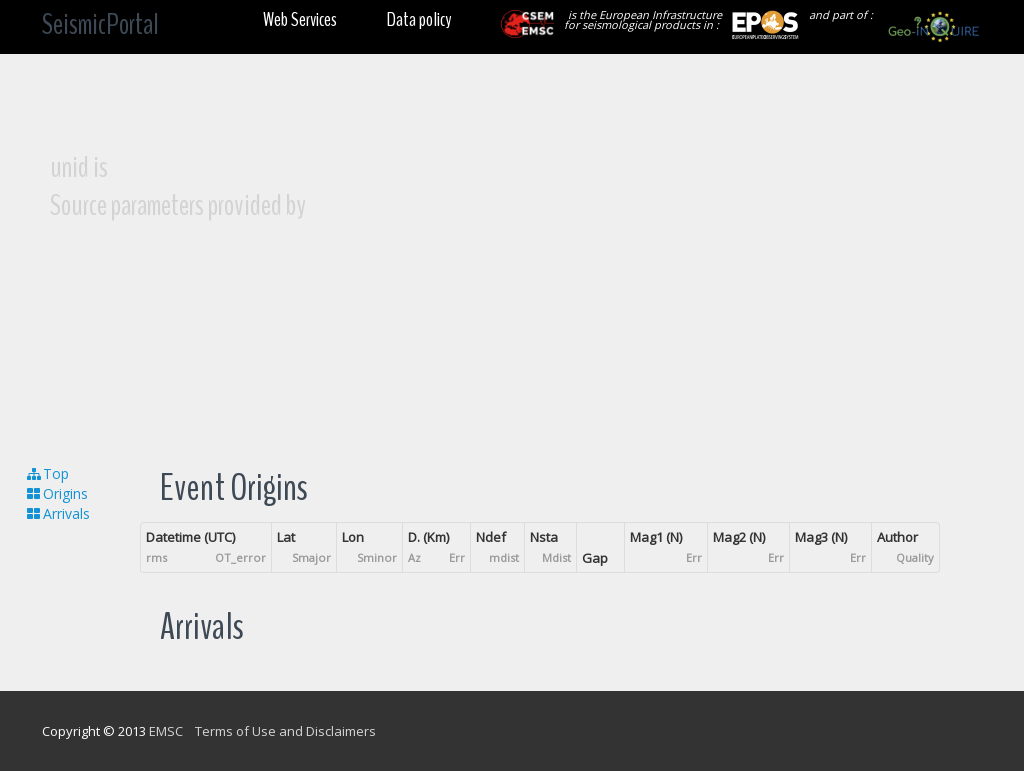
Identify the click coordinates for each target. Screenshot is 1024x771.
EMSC (166, 731)
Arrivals (57, 513)
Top (47, 473)
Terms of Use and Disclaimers (285, 731)
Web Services (300, 19)
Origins (56, 493)
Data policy (419, 19)
